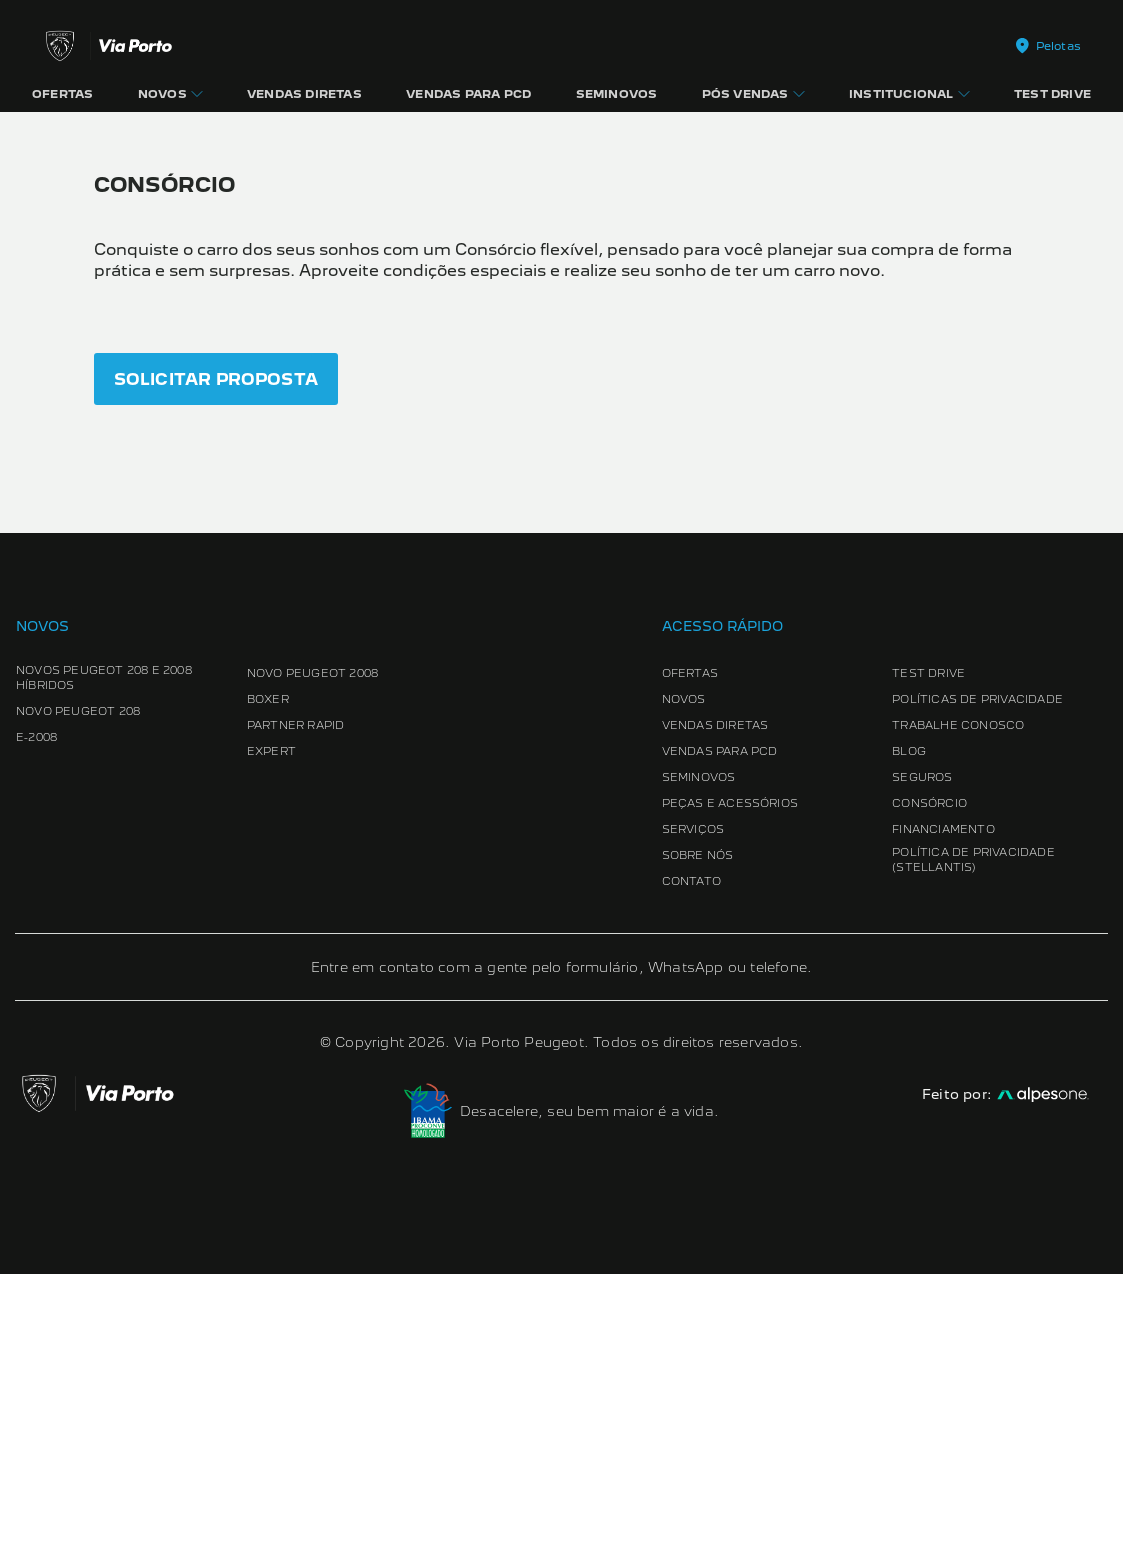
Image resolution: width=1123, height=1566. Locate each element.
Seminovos (699, 1069)
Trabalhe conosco (958, 1017)
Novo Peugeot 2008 (312, 965)
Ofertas (690, 965)
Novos (684, 991)
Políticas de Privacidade (977, 991)
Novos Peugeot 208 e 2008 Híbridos (104, 969)
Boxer (268, 991)
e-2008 (36, 1029)
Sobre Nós (698, 1147)
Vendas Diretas (715, 1017)
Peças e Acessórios (730, 1095)
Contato (691, 1173)
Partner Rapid (296, 1017)
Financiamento (943, 1121)
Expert (271, 1043)
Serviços (693, 1121)
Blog (909, 1043)
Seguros (922, 1069)
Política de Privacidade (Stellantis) (973, 1151)
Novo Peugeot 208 (78, 1003)
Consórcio (929, 1095)
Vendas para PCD (720, 1043)
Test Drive (928, 965)
